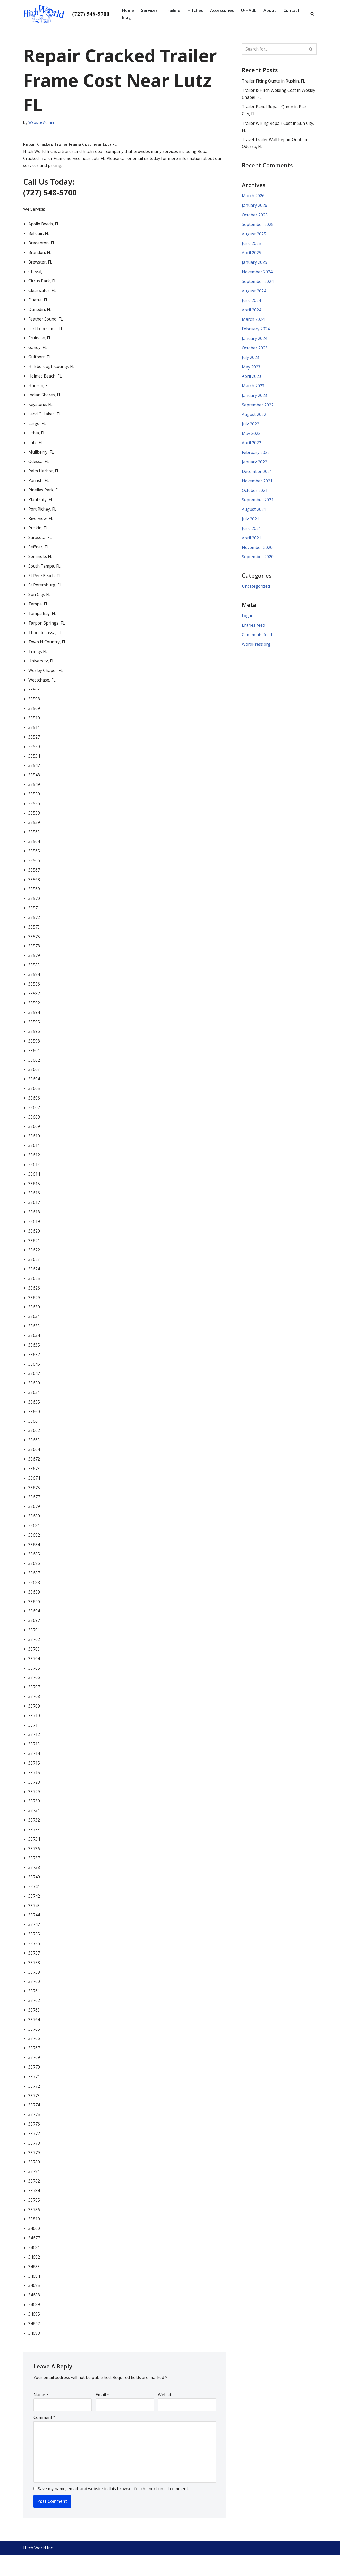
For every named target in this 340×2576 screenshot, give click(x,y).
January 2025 (254, 264)
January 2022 (254, 465)
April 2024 (251, 312)
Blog (126, 17)
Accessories (222, 10)
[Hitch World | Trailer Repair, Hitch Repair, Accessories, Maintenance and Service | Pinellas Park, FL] (68, 14)
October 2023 (255, 350)
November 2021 (257, 484)
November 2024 (257, 273)
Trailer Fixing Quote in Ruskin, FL (274, 81)
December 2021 (257, 475)
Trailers (173, 10)
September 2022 (258, 408)
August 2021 (254, 513)
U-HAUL (249, 10)
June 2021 (251, 532)
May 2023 (251, 369)
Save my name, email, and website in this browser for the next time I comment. (113, 2510)
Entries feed (253, 630)
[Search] (312, 14)
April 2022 (251, 446)
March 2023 (253, 388)
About (270, 10)
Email (102, 2415)
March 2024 (253, 321)
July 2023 (250, 360)
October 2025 (255, 216)
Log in (248, 620)
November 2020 (257, 551)
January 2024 (254, 340)
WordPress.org (256, 649)
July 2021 (250, 523)
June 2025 (251, 245)
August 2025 (254, 235)
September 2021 (258, 503)
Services (149, 10)
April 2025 (251, 254)
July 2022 (250, 427)
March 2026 (253, 197)
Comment (44, 2438)
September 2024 (258, 283)
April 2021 (251, 542)
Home (128, 10)
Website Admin (41, 122)
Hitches (195, 10)
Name (40, 2415)
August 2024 (254, 293)
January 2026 (254, 206)
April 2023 (251, 379)
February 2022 (256, 455)
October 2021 (255, 494)
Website (166, 2415)
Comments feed (257, 639)
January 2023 (254, 398)
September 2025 (258, 225)
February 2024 (256, 331)
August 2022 (254, 417)
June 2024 (251, 302)
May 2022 (251, 436)
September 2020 (258, 561)
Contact (292, 10)
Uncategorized (256, 591)
